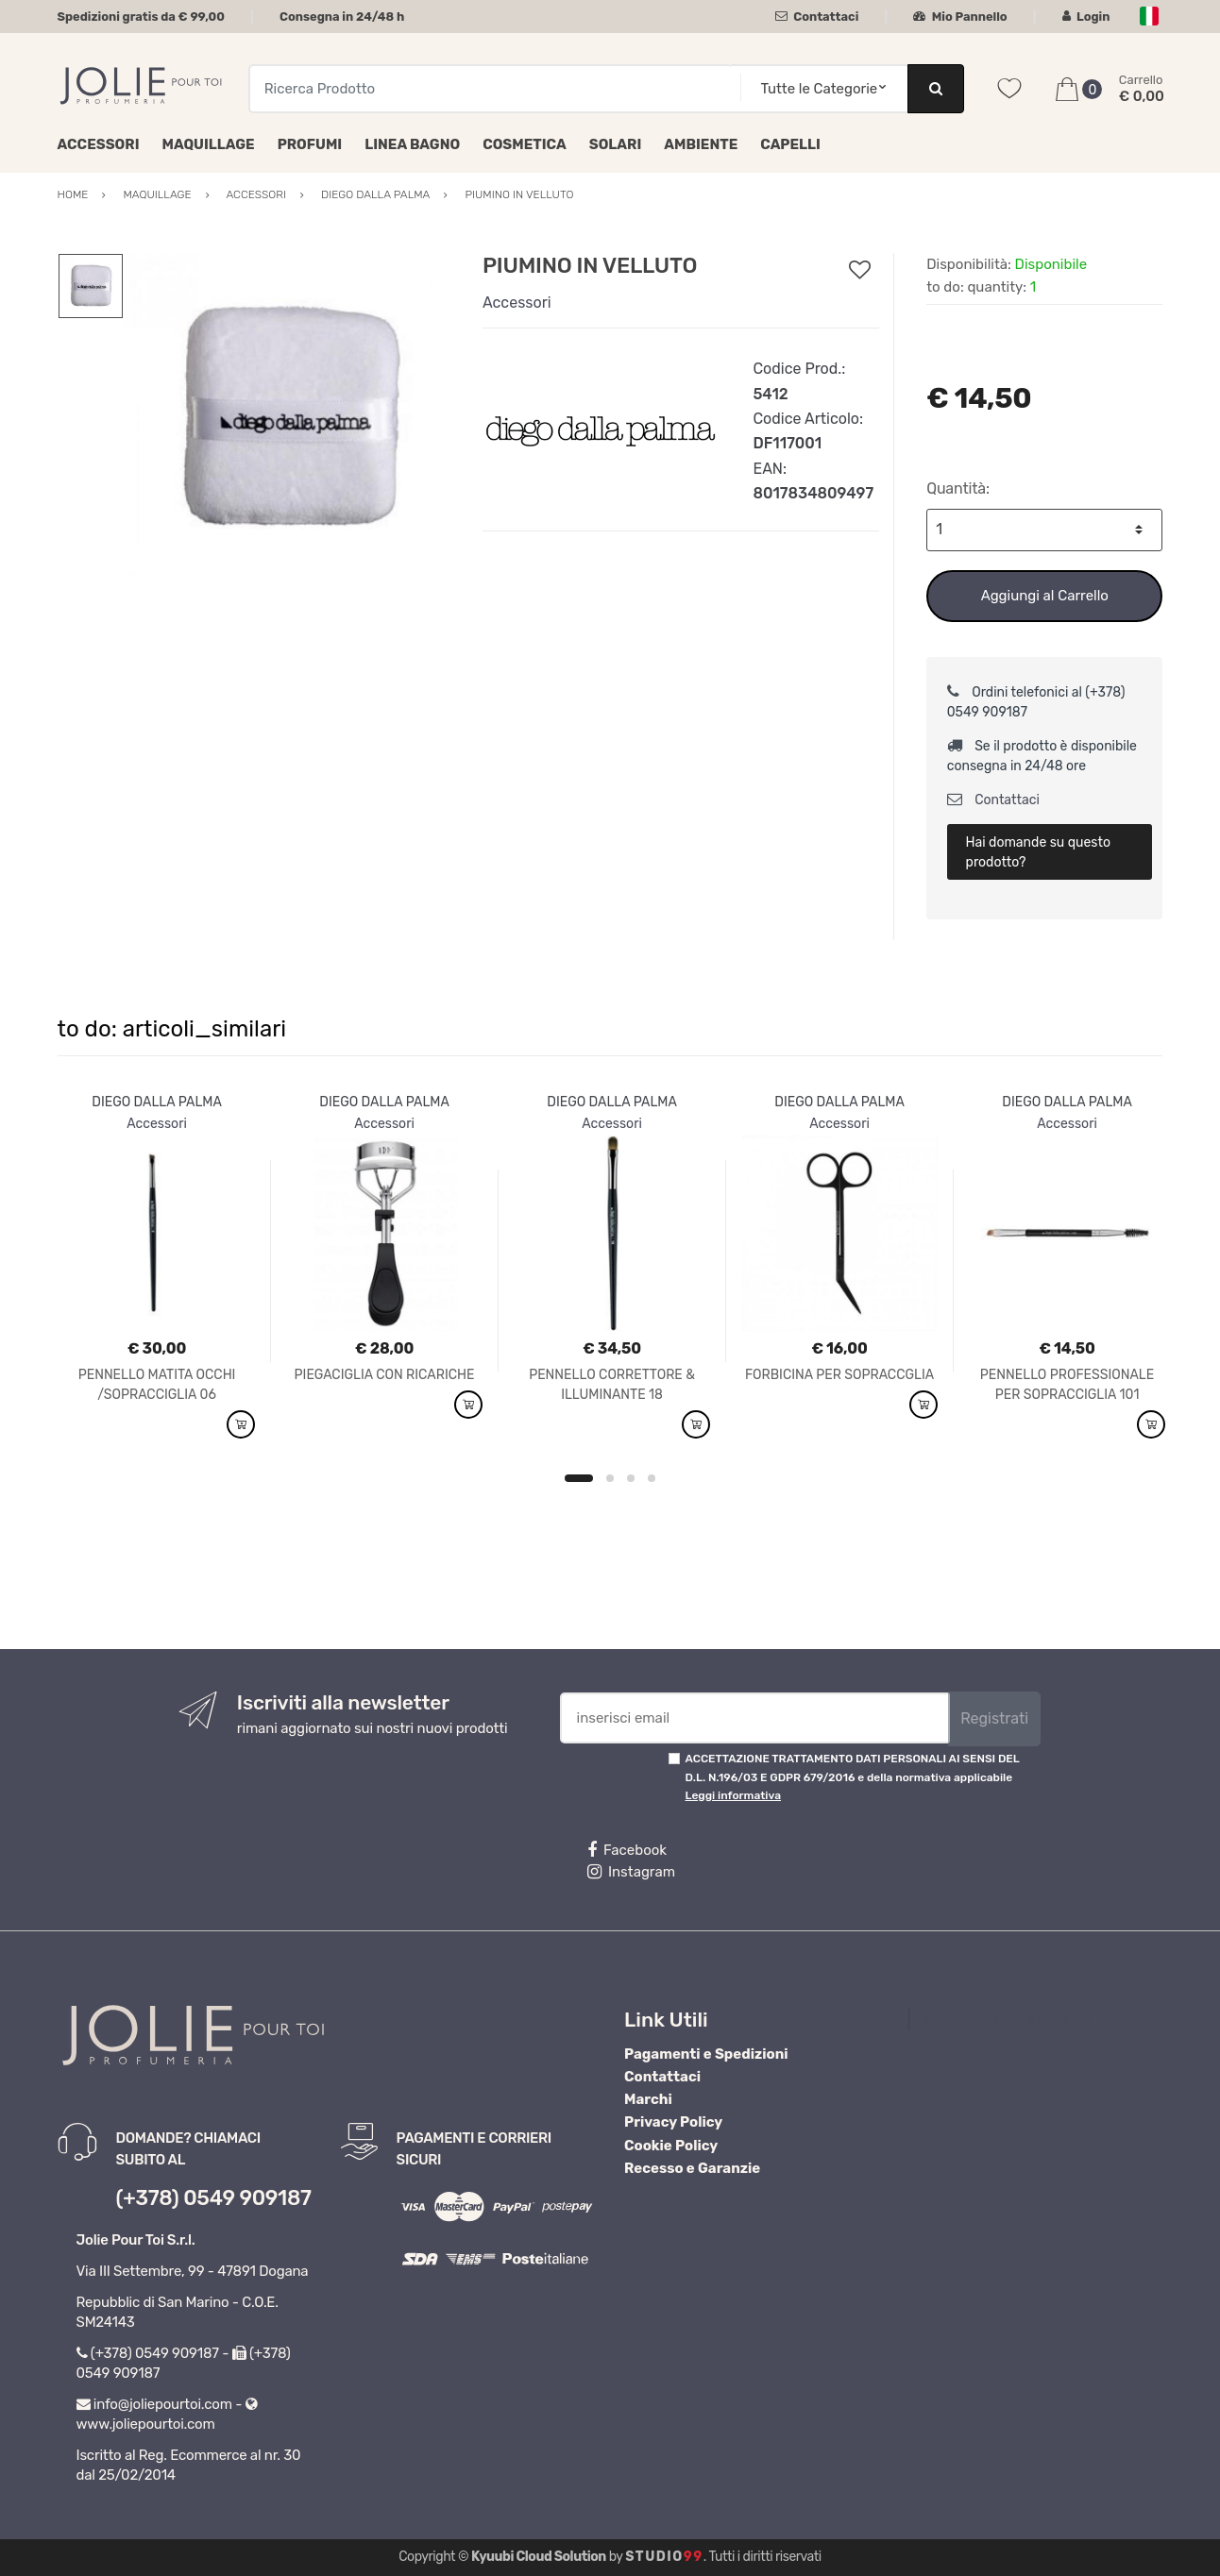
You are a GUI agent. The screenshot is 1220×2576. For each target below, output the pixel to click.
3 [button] (631, 1478)
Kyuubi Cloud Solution (538, 2557)
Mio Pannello (960, 16)
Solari (615, 144)
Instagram (631, 1871)
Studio (664, 2557)
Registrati (994, 1718)
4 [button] (651, 1478)
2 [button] (610, 1478)
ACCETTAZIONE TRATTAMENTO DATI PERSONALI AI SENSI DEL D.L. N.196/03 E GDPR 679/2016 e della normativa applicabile (853, 1777)
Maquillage (208, 144)
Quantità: (958, 488)
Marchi (648, 2099)
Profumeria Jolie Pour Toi (1007, 2019)
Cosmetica (525, 144)
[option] (289, 418)
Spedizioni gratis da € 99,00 (141, 16)
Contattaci (817, 16)
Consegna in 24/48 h (342, 16)
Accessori (99, 144)
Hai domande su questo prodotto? (1038, 852)
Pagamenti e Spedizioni (706, 2054)
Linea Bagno (412, 144)
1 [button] (579, 1478)
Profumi (310, 144)
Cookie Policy (671, 2145)
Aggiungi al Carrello (1045, 595)
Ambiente (700, 144)
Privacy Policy (673, 2121)
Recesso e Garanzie (692, 2168)
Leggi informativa (733, 1795)
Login (1086, 16)
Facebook (627, 1850)
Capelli (790, 144)
